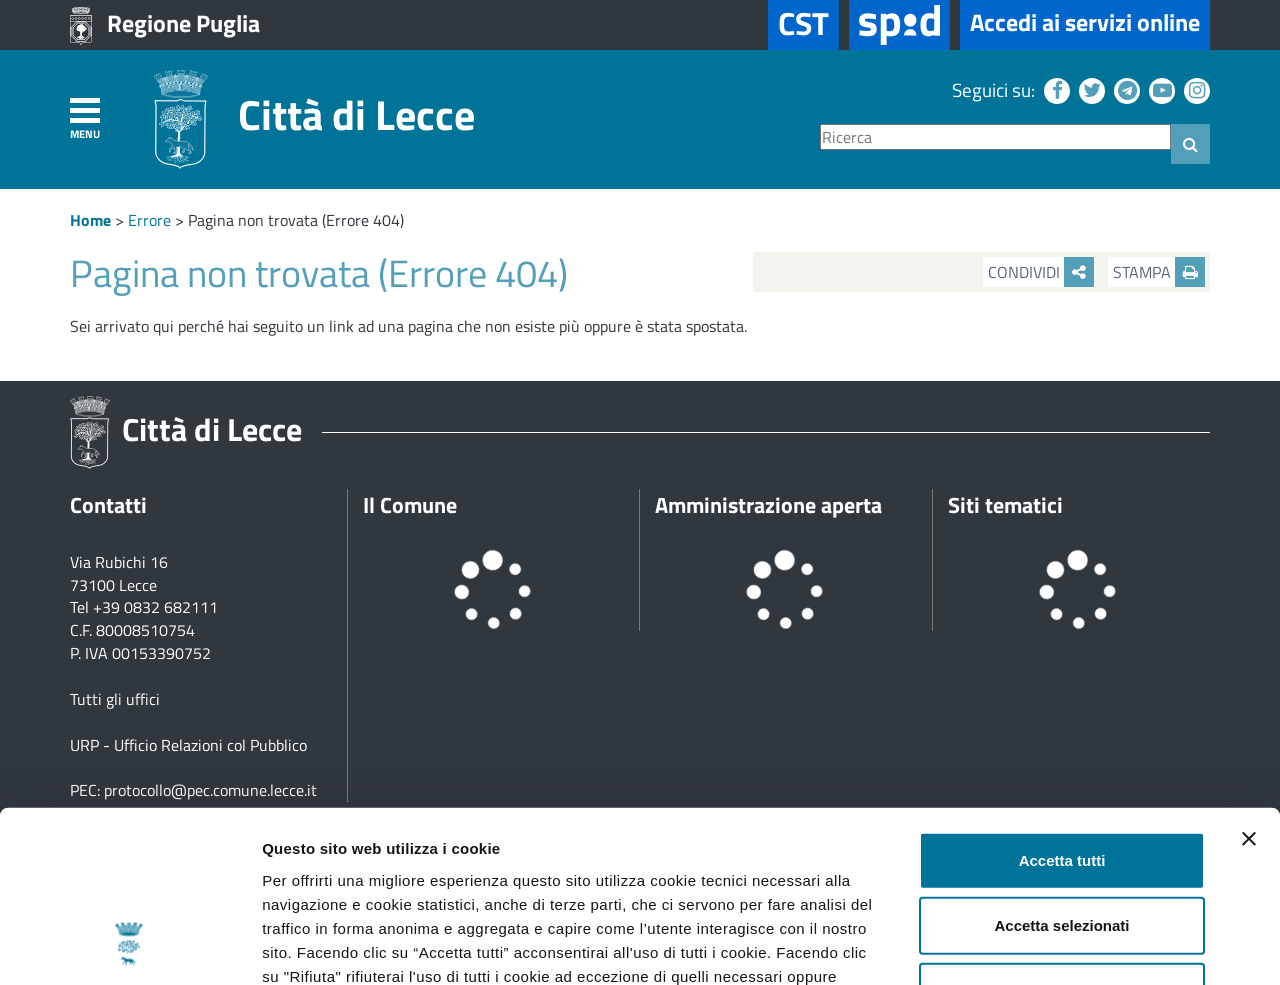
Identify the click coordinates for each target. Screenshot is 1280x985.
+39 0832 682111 (155, 607)
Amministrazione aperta (768, 505)
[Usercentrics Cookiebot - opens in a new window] (129, 946)
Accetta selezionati (1061, 766)
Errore (149, 220)
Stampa (1159, 272)
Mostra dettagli (1052, 945)
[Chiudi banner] (1249, 679)
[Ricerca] (995, 137)
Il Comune (410, 505)
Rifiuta (1062, 831)
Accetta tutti (1062, 700)
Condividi (1041, 272)
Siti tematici (1005, 505)
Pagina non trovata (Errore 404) (296, 220)
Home (90, 220)
